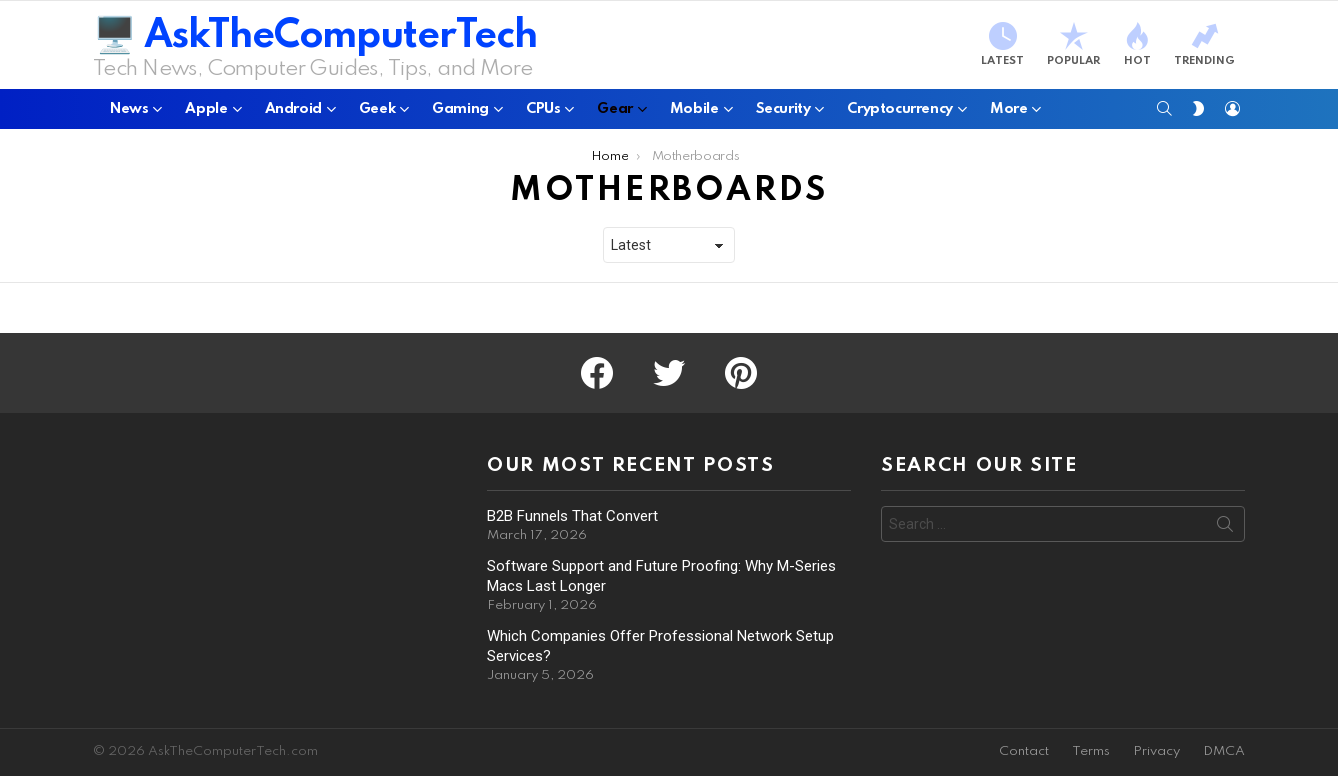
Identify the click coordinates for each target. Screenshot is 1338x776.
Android (293, 109)
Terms (1091, 751)
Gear (614, 109)
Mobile (694, 109)
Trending (1204, 44)
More (1008, 109)
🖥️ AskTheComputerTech (315, 36)
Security (783, 109)
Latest (1002, 44)
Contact (1024, 751)
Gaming (460, 109)
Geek (377, 109)
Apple (206, 109)
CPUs (543, 109)
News (129, 109)
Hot (1137, 44)
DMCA (1224, 751)
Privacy (1156, 751)
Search (1225, 528)
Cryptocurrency (900, 109)
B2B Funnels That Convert (572, 516)
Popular (1073, 44)
